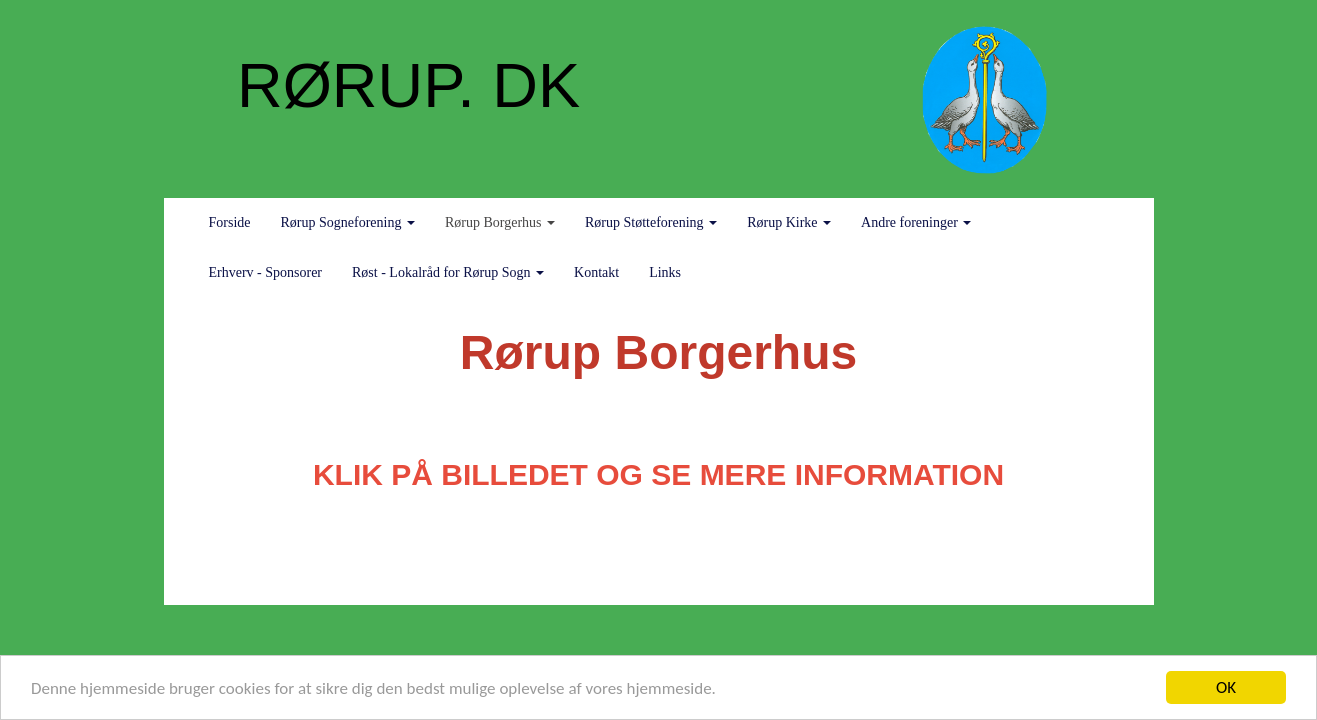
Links (665, 272)
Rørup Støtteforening (651, 222)
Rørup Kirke (789, 222)
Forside (230, 222)
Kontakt (596, 272)
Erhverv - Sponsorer (266, 272)
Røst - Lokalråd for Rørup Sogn (448, 272)
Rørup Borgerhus (500, 222)
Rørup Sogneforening (348, 222)
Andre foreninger (916, 222)
